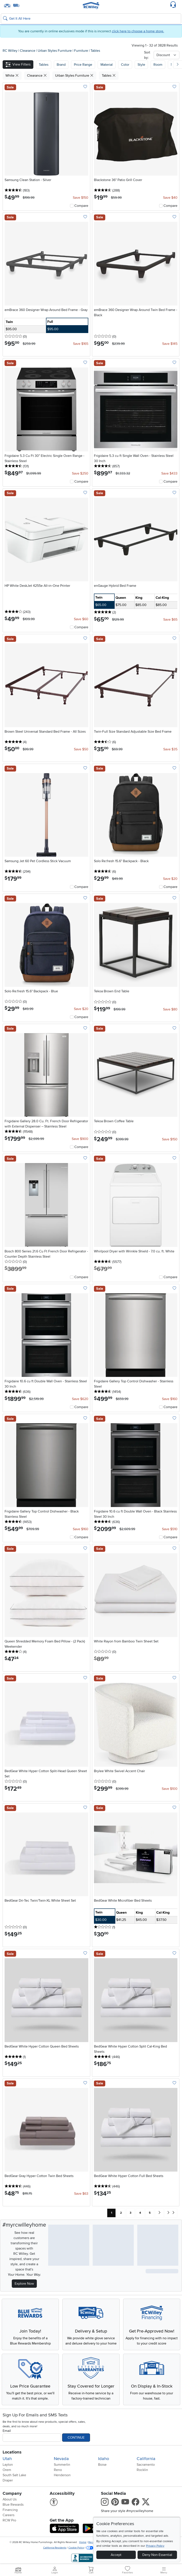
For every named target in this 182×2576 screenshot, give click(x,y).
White (12, 75)
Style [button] (141, 64)
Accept (116, 2555)
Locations (12, 2452)
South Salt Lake (14, 2475)
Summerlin (62, 2464)
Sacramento (146, 2464)
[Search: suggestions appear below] (91, 19)
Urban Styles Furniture (55, 50)
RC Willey (10, 50)
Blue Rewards (13, 2504)
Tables (95, 50)
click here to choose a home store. (138, 31)
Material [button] (106, 64)
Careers (8, 2515)
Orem (7, 2470)
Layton (8, 2464)
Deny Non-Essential (157, 2555)
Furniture (81, 50)
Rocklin (142, 2470)
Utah (7, 2458)
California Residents (54, 2547)
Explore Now (24, 2283)
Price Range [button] (83, 64)
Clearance (28, 50)
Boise (102, 2464)
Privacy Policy (155, 2546)
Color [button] (125, 64)
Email (7, 2431)
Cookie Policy (76, 2547)
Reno (58, 2470)
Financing (10, 2510)
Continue (76, 2437)
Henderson (62, 2475)
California (146, 2458)
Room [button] (157, 64)
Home (82, 2542)
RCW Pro (9, 2520)
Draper (8, 2480)
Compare (81, 206)
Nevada (61, 2458)
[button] (18, 64)
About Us (10, 2499)
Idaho (103, 2458)
